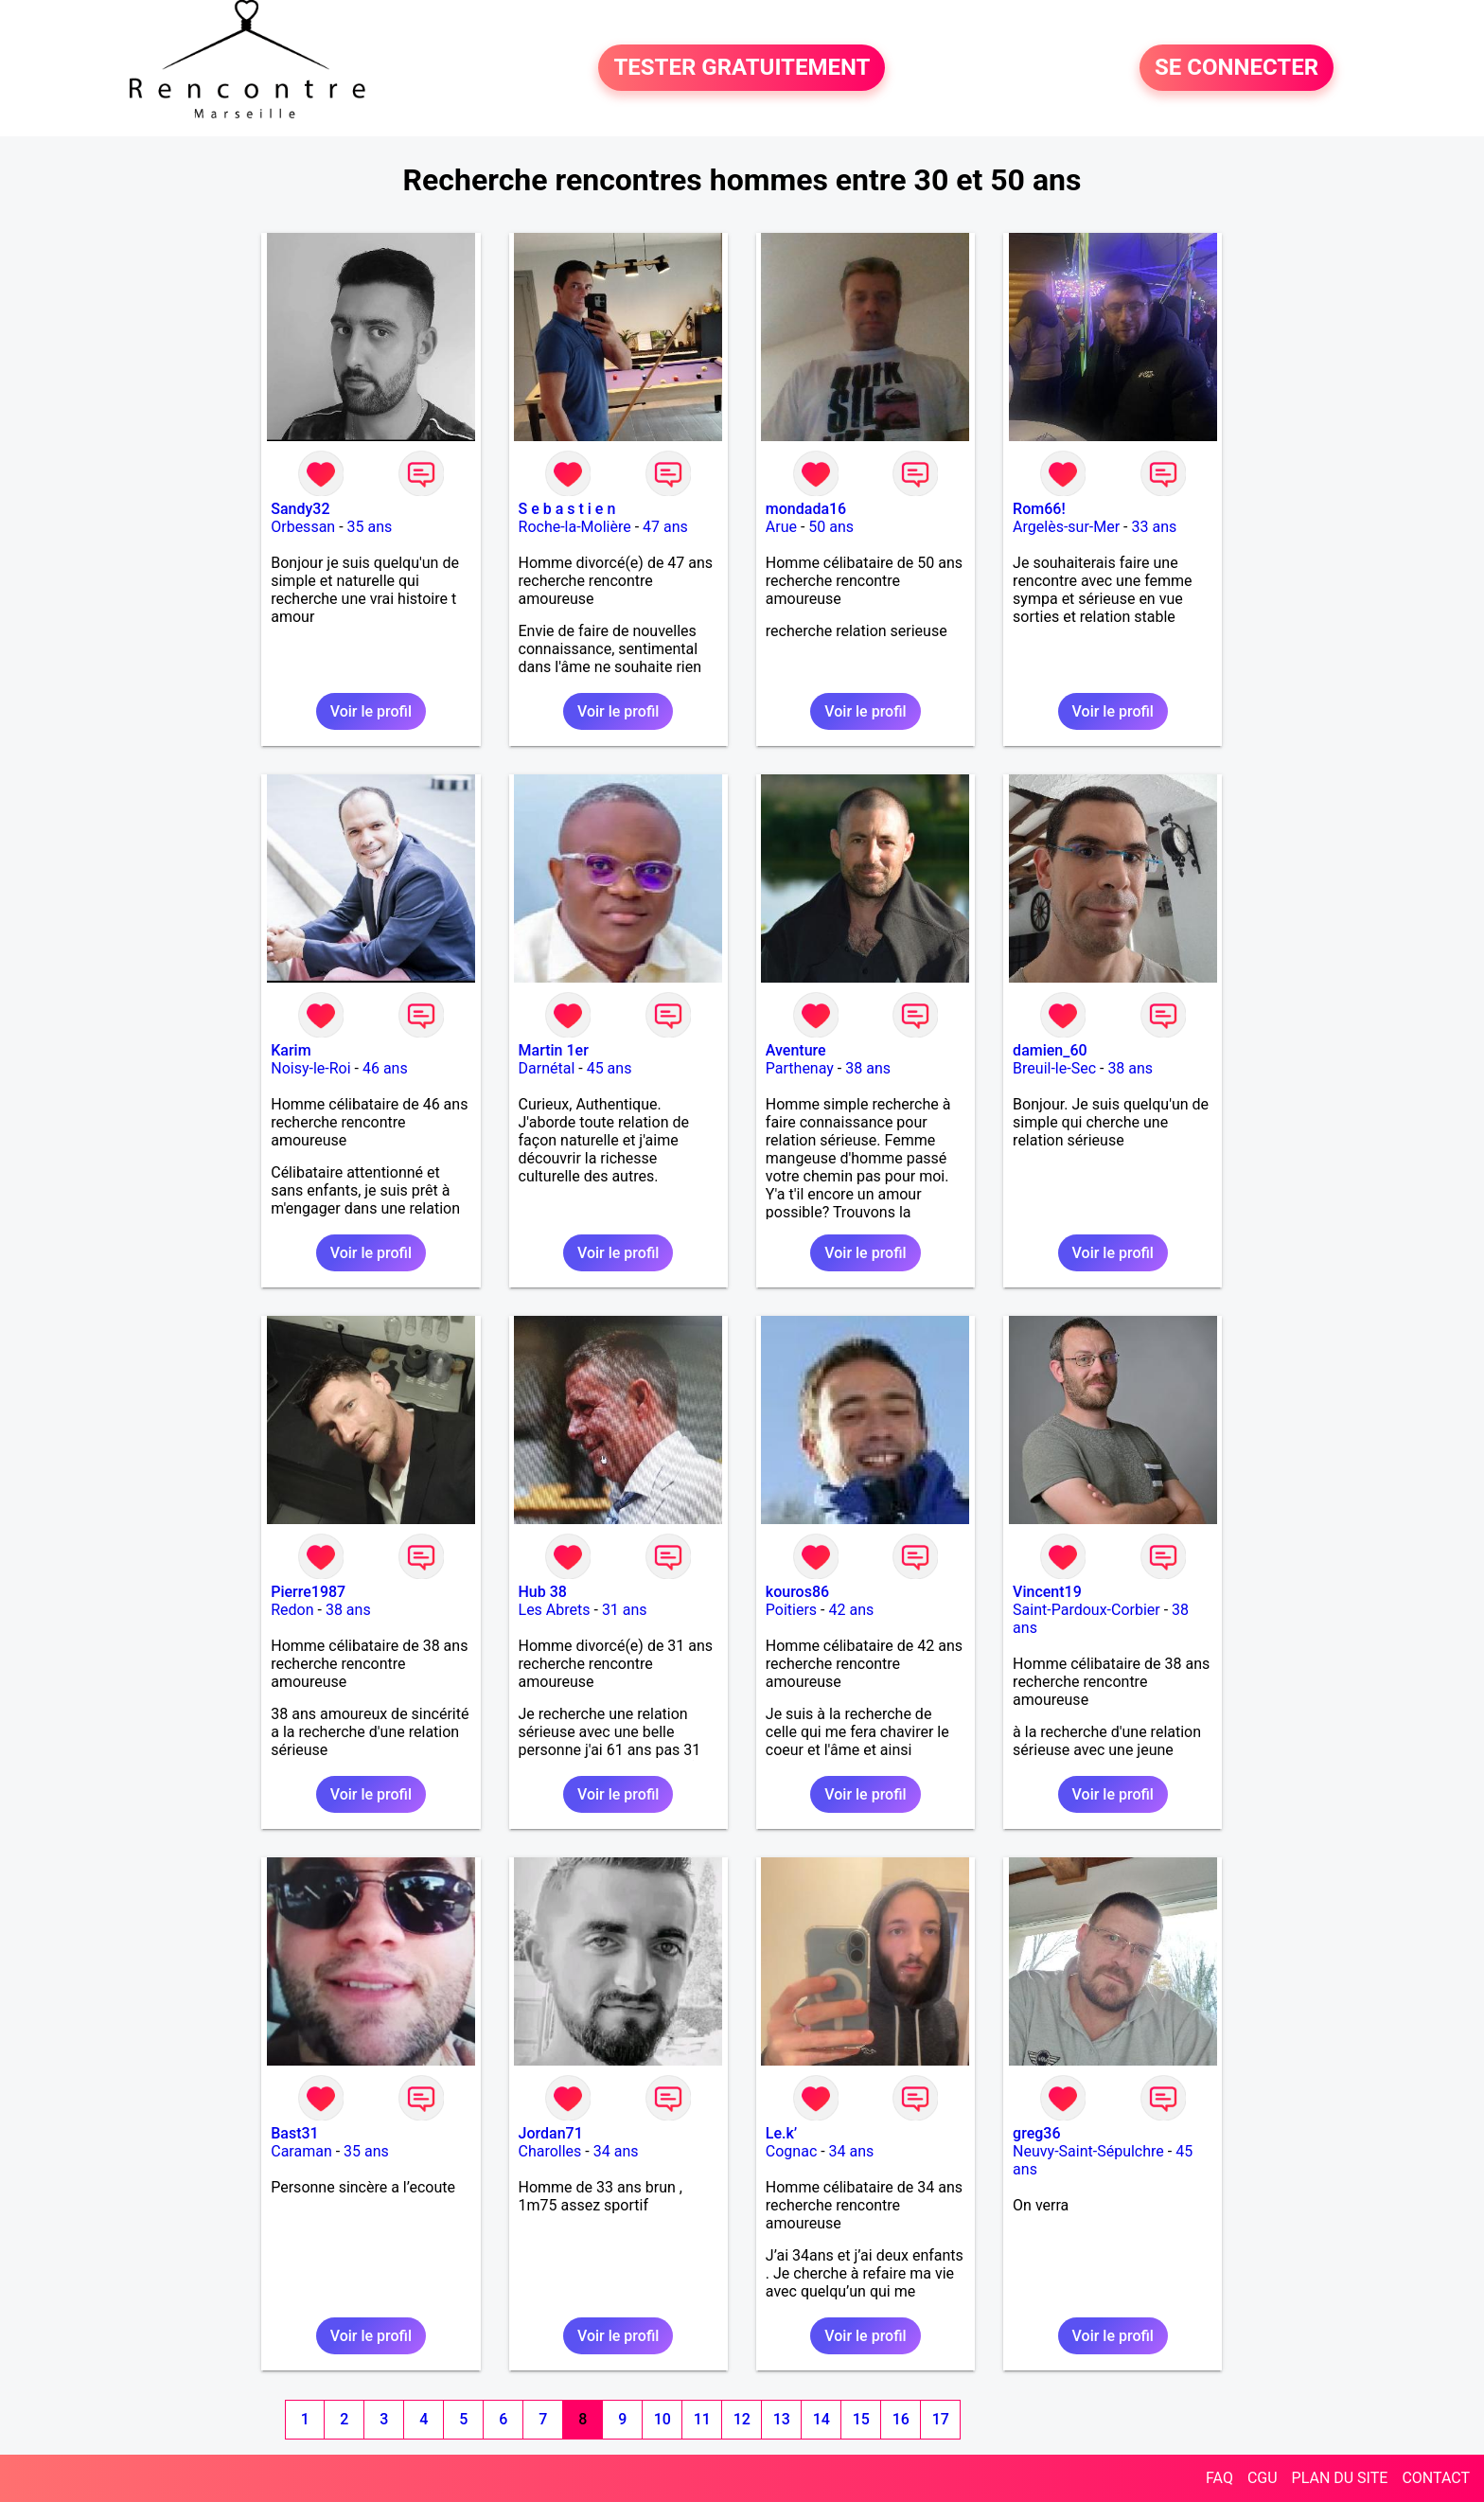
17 (940, 2419)
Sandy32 (300, 509)
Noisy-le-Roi (310, 1068)
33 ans (1154, 527)
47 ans (665, 527)
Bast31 (294, 2133)
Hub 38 (543, 1592)
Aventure (796, 1050)
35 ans (370, 527)
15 (861, 2419)
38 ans (868, 1068)
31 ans (624, 1610)
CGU (1262, 2478)
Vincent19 (1047, 1592)
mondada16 (806, 509)
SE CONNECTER (1236, 68)
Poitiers (791, 1610)
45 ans (609, 1068)
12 (742, 2419)
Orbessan (303, 527)
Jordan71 (551, 2133)
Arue (781, 527)
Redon (292, 1610)
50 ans (831, 527)
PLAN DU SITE (1340, 2478)
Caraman (301, 2151)
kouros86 (797, 1592)
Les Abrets (555, 1610)
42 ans (851, 1610)
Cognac (791, 2151)
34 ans (616, 2151)
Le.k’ (781, 2133)
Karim (290, 1050)
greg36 (1036, 2133)
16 (901, 2419)
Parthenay (800, 1068)
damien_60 (1049, 1050)
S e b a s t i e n (567, 509)
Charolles (550, 2151)
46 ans (385, 1068)
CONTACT (1436, 2478)
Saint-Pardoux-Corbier (1086, 1610)
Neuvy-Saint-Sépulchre (1088, 2151)
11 (702, 2419)
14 (821, 2419)
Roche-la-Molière (575, 527)
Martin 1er (554, 1050)
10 (662, 2419)
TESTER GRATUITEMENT (741, 68)
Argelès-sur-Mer (1066, 527)
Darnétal (547, 1068)
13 (781, 2419)
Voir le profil (371, 711)
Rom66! (1039, 509)
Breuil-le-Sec (1054, 1068)
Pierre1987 (308, 1592)
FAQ (1219, 2478)
